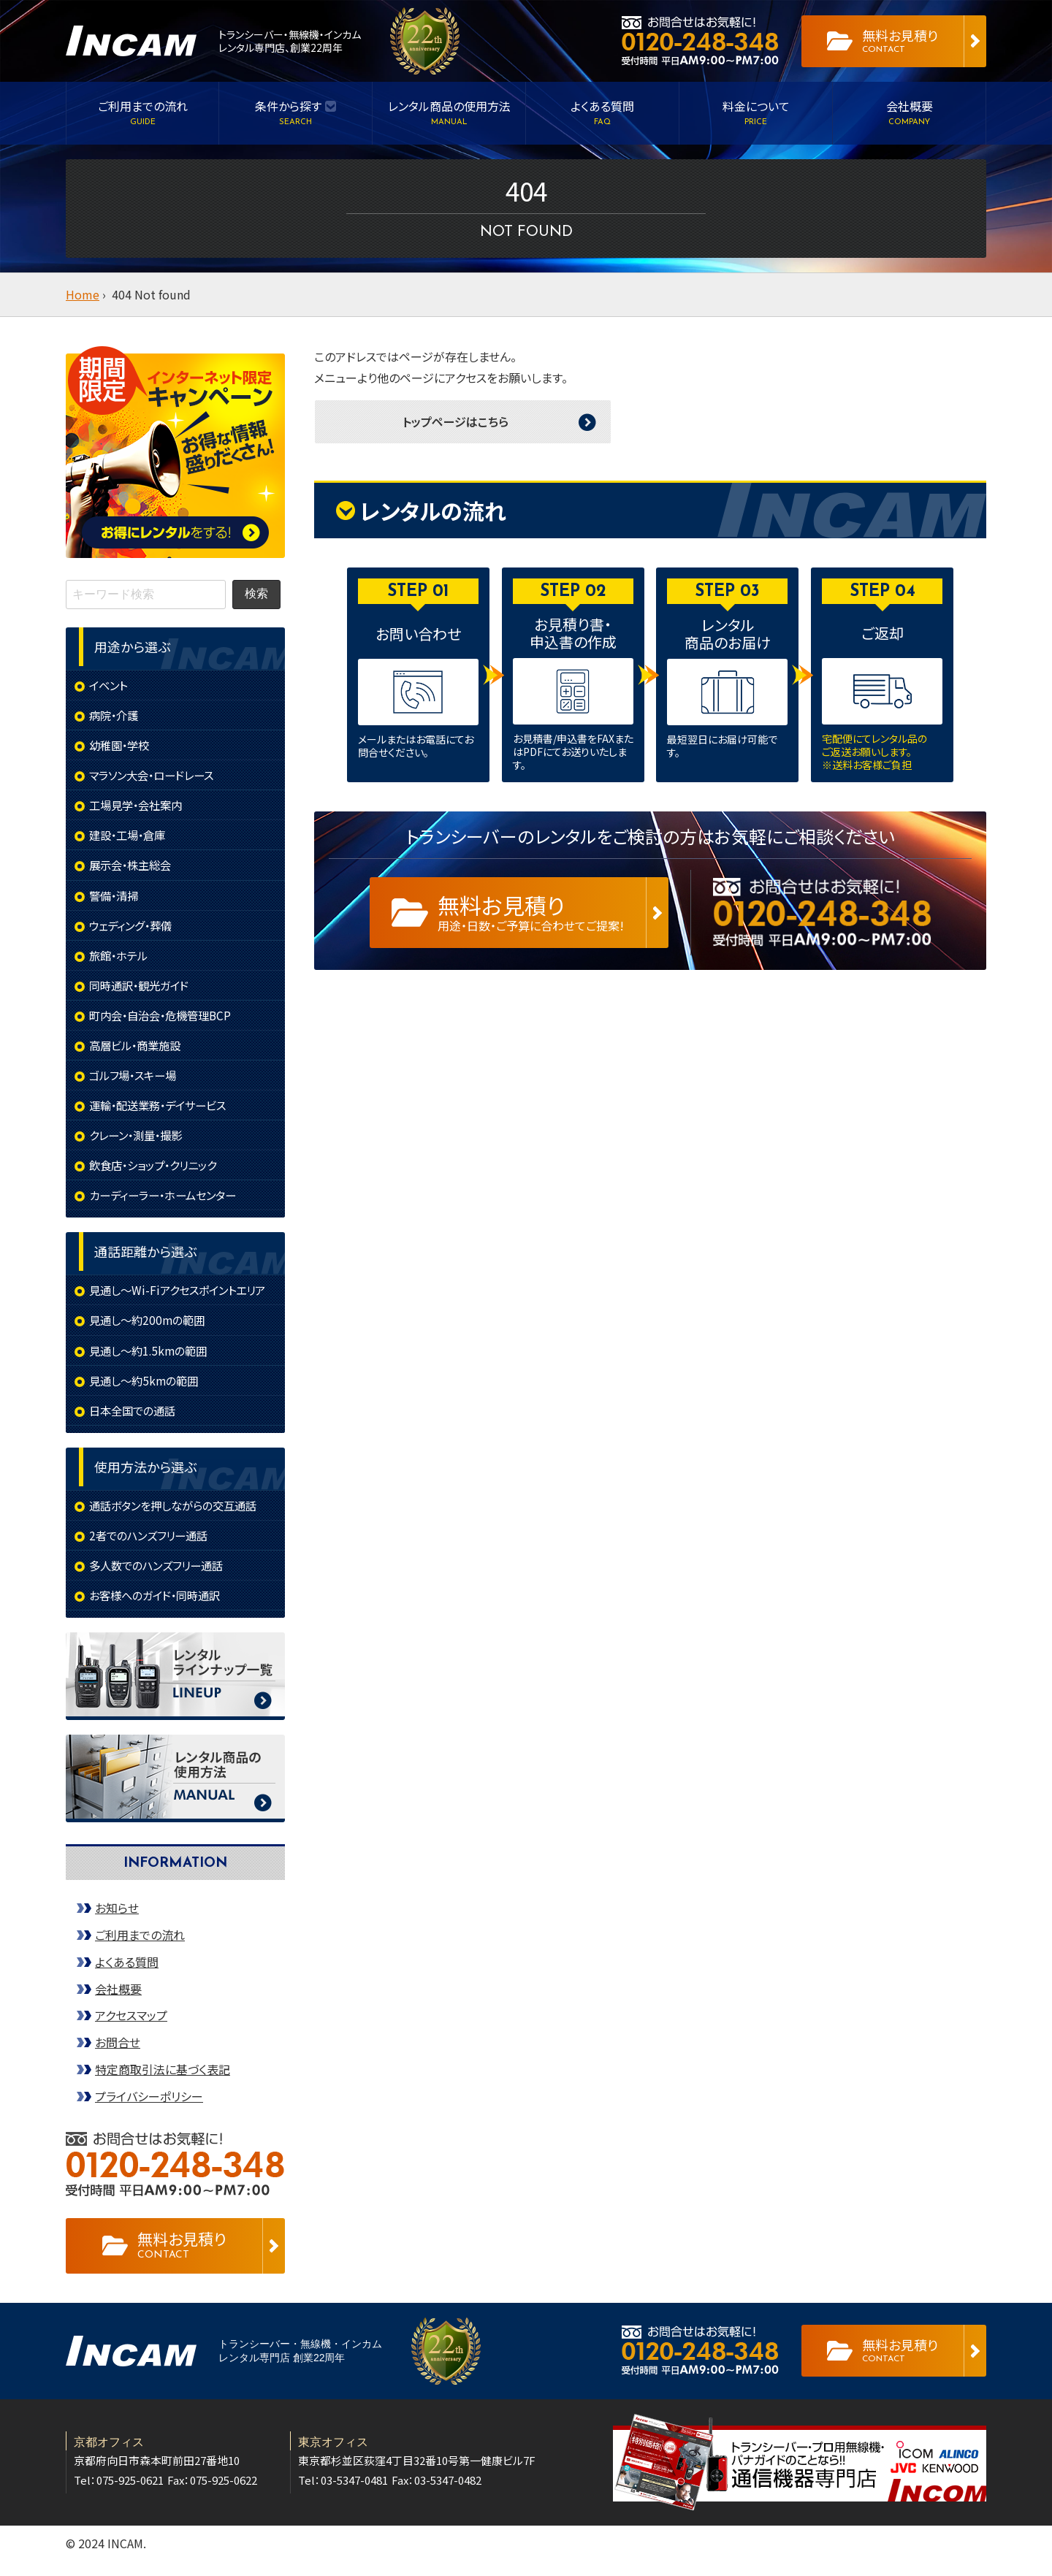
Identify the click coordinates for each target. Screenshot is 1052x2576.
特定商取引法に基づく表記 (162, 2083)
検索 (256, 593)
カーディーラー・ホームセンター (168, 1204)
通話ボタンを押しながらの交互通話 (178, 1517)
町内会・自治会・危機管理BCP (164, 1021)
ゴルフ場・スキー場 (136, 1082)
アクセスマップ (131, 2030)
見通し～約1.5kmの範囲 (151, 1361)
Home (82, 294)
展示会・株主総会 (133, 868)
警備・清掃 (115, 899)
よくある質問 (127, 1976)
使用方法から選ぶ (145, 1478)
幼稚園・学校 (121, 746)
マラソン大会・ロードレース (156, 777)
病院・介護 (115, 716)
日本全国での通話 (135, 1422)
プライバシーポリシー (149, 2111)
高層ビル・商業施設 (138, 1051)
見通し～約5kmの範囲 (147, 1391)
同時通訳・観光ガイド (142, 990)
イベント (109, 685)
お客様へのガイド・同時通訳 (159, 1609)
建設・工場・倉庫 (130, 837)
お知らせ (117, 1922)
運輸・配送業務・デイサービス (162, 1112)
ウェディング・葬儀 (133, 930)
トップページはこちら (455, 421)
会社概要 (118, 2003)
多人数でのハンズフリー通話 (160, 1579)
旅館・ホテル (120, 959)
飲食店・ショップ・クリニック (157, 1173)
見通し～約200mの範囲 (150, 1330)
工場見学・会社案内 (138, 807)
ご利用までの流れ (140, 1949)
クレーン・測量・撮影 (139, 1143)
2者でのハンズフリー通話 (152, 1548)
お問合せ (117, 2056)
